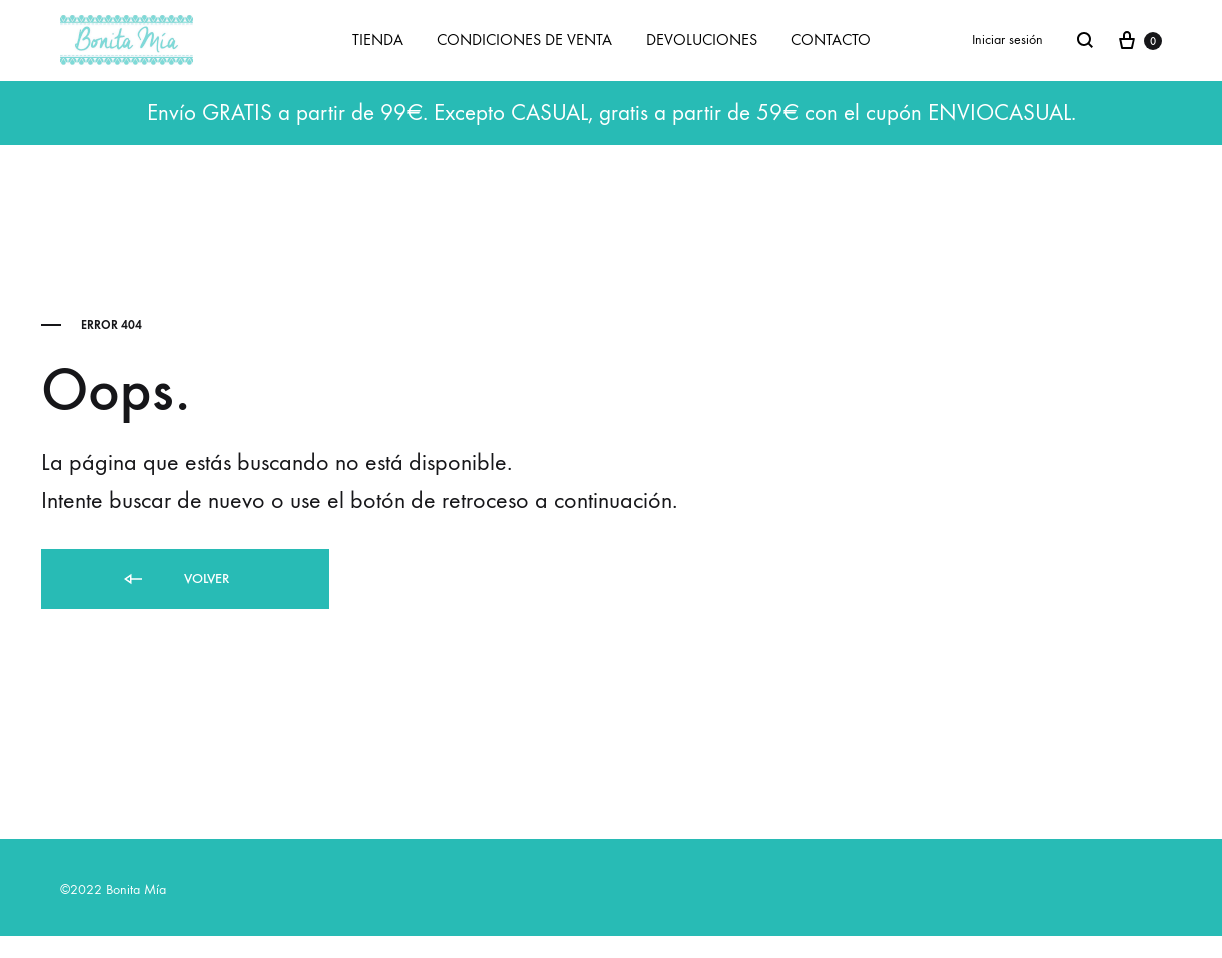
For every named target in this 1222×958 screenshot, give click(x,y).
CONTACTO (831, 39)
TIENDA (377, 39)
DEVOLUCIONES (701, 39)
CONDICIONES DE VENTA (524, 39)
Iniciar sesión (1007, 39)
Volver (175, 579)
